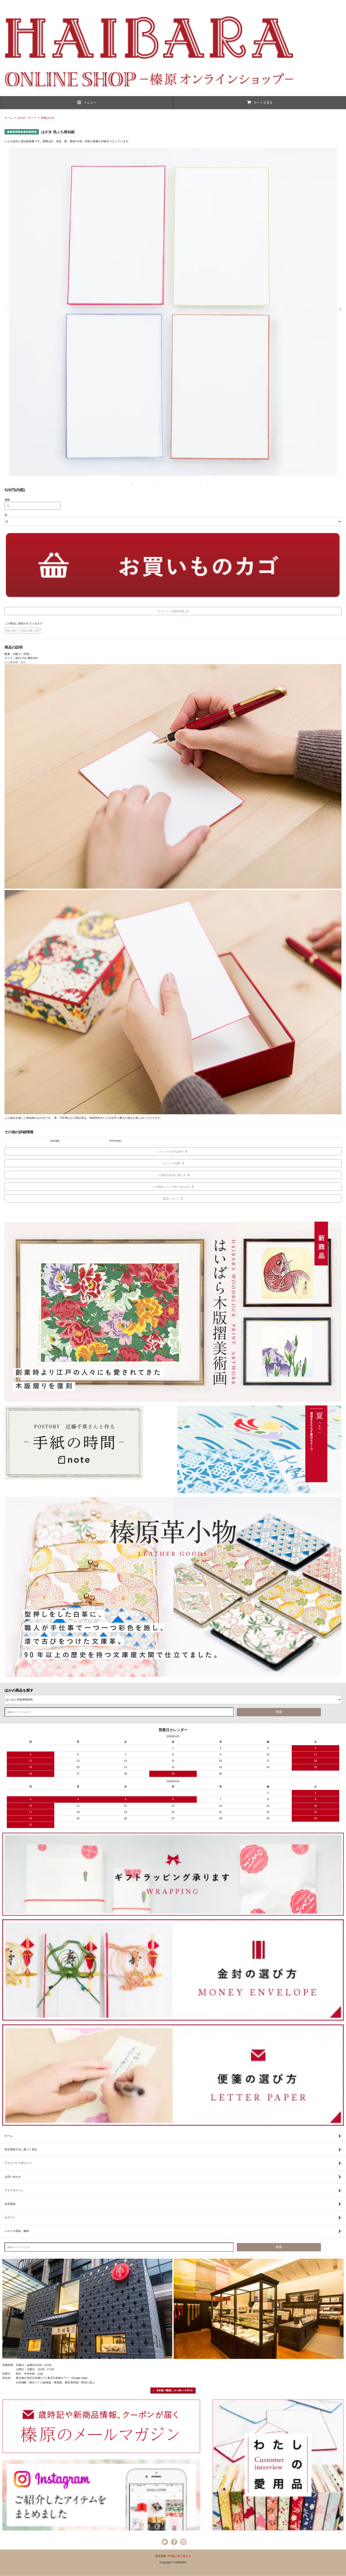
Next (340, 309)
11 (200, 483)
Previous (5, 309)
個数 (7, 499)
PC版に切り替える (179, 2556)
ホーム (9, 117)
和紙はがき (48, 117)
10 (193, 483)
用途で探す (11, 630)
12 (207, 483)
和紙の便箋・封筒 (30, 630)
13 (213, 483)
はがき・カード (26, 117)
